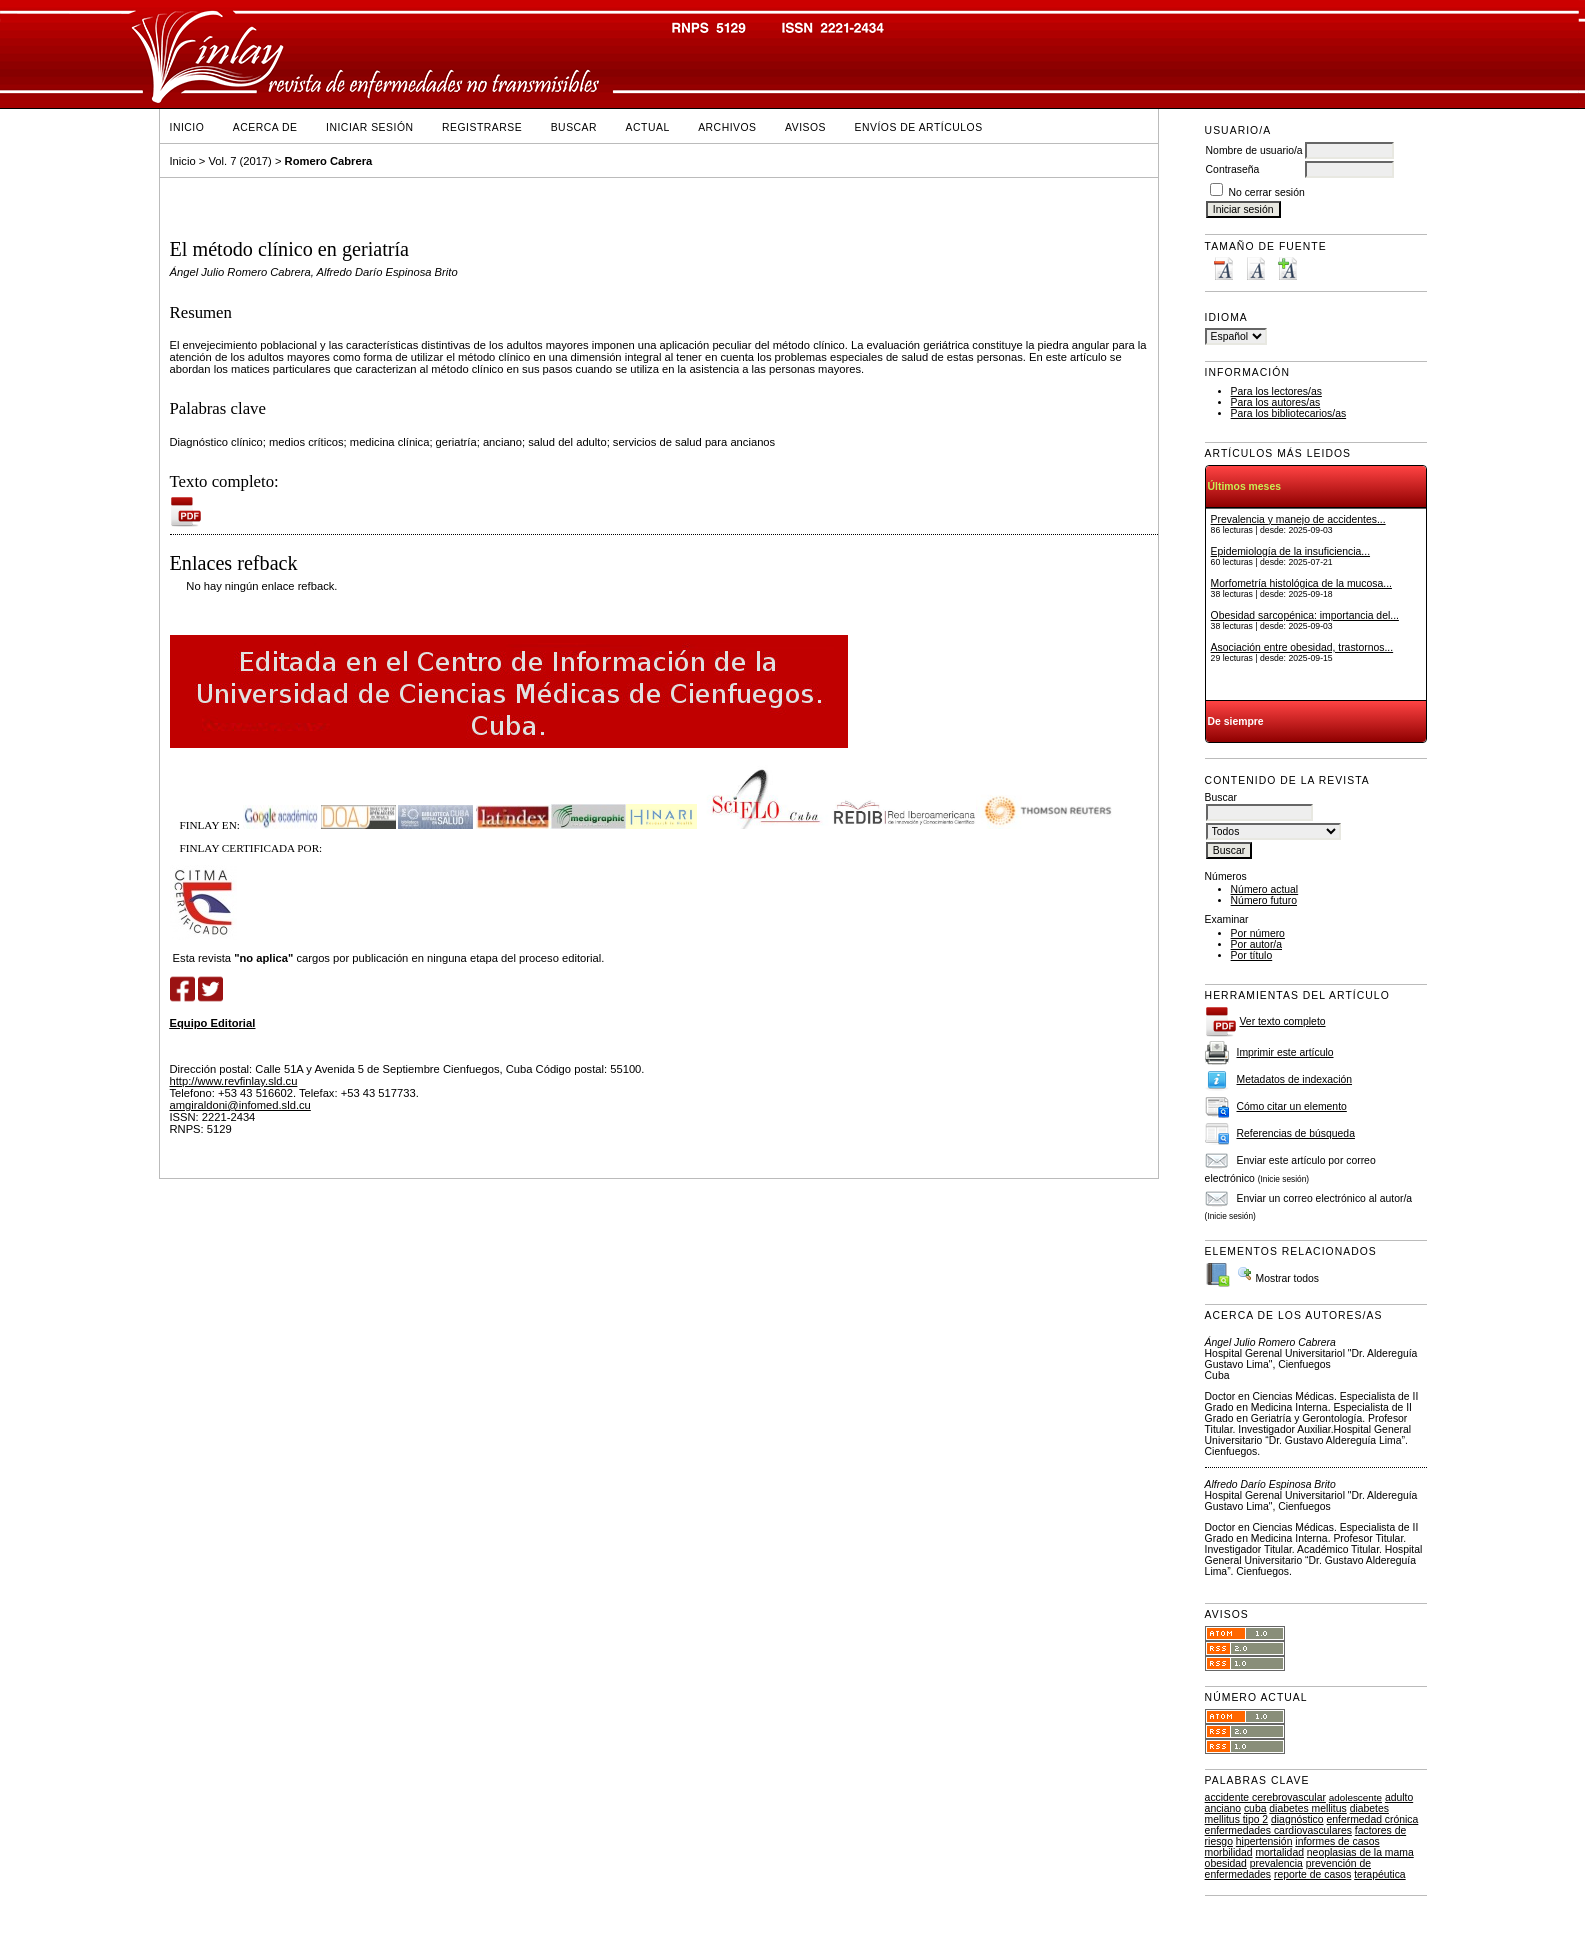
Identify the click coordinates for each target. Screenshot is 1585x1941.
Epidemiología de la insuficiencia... (1290, 551)
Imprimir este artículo (1285, 1052)
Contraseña (1233, 169)
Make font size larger (1287, 268)
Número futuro (1264, 900)
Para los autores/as (1276, 402)
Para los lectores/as (1276, 391)
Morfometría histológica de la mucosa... (1301, 583)
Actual (648, 127)
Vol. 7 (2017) (239, 161)
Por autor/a (1256, 944)
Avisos (805, 127)
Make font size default (1255, 268)
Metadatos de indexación (1295, 1079)
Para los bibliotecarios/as (1289, 413)
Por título (1252, 955)
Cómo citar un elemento (1292, 1106)
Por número (1258, 933)
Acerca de (265, 127)
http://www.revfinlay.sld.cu (234, 1081)
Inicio (187, 127)
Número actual (1265, 889)
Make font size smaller (1223, 268)
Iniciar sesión (370, 127)
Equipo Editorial (213, 1023)
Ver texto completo (1283, 1021)
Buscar (574, 127)
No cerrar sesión (1267, 192)
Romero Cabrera (329, 161)
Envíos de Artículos (919, 127)
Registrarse (482, 127)
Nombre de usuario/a (1254, 150)
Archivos (727, 127)
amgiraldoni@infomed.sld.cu (240, 1105)
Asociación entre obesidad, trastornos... (1302, 647)
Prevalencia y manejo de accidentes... (1298, 519)
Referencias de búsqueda (1296, 1133)
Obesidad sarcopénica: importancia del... (1305, 615)
